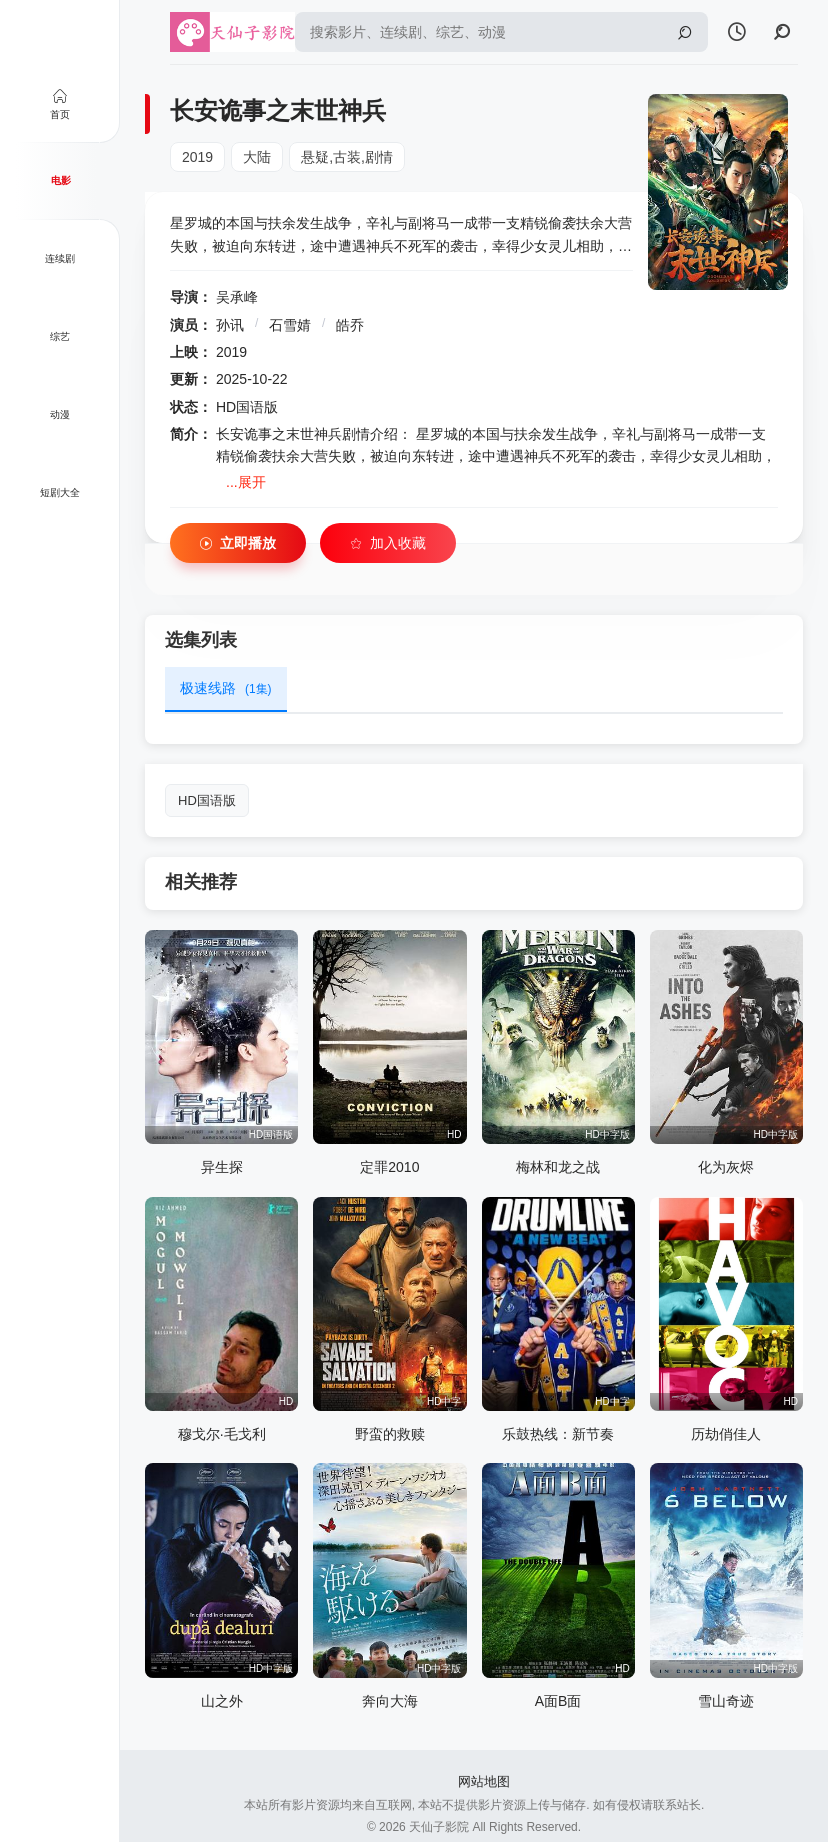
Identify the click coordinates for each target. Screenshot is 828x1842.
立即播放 (238, 543)
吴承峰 (237, 297)
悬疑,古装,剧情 (347, 157)
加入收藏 (388, 543)
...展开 (246, 482)
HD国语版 (207, 800)
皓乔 (350, 325)
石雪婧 (290, 325)
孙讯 (230, 325)
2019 (197, 157)
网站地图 (484, 1781)
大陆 (257, 157)
